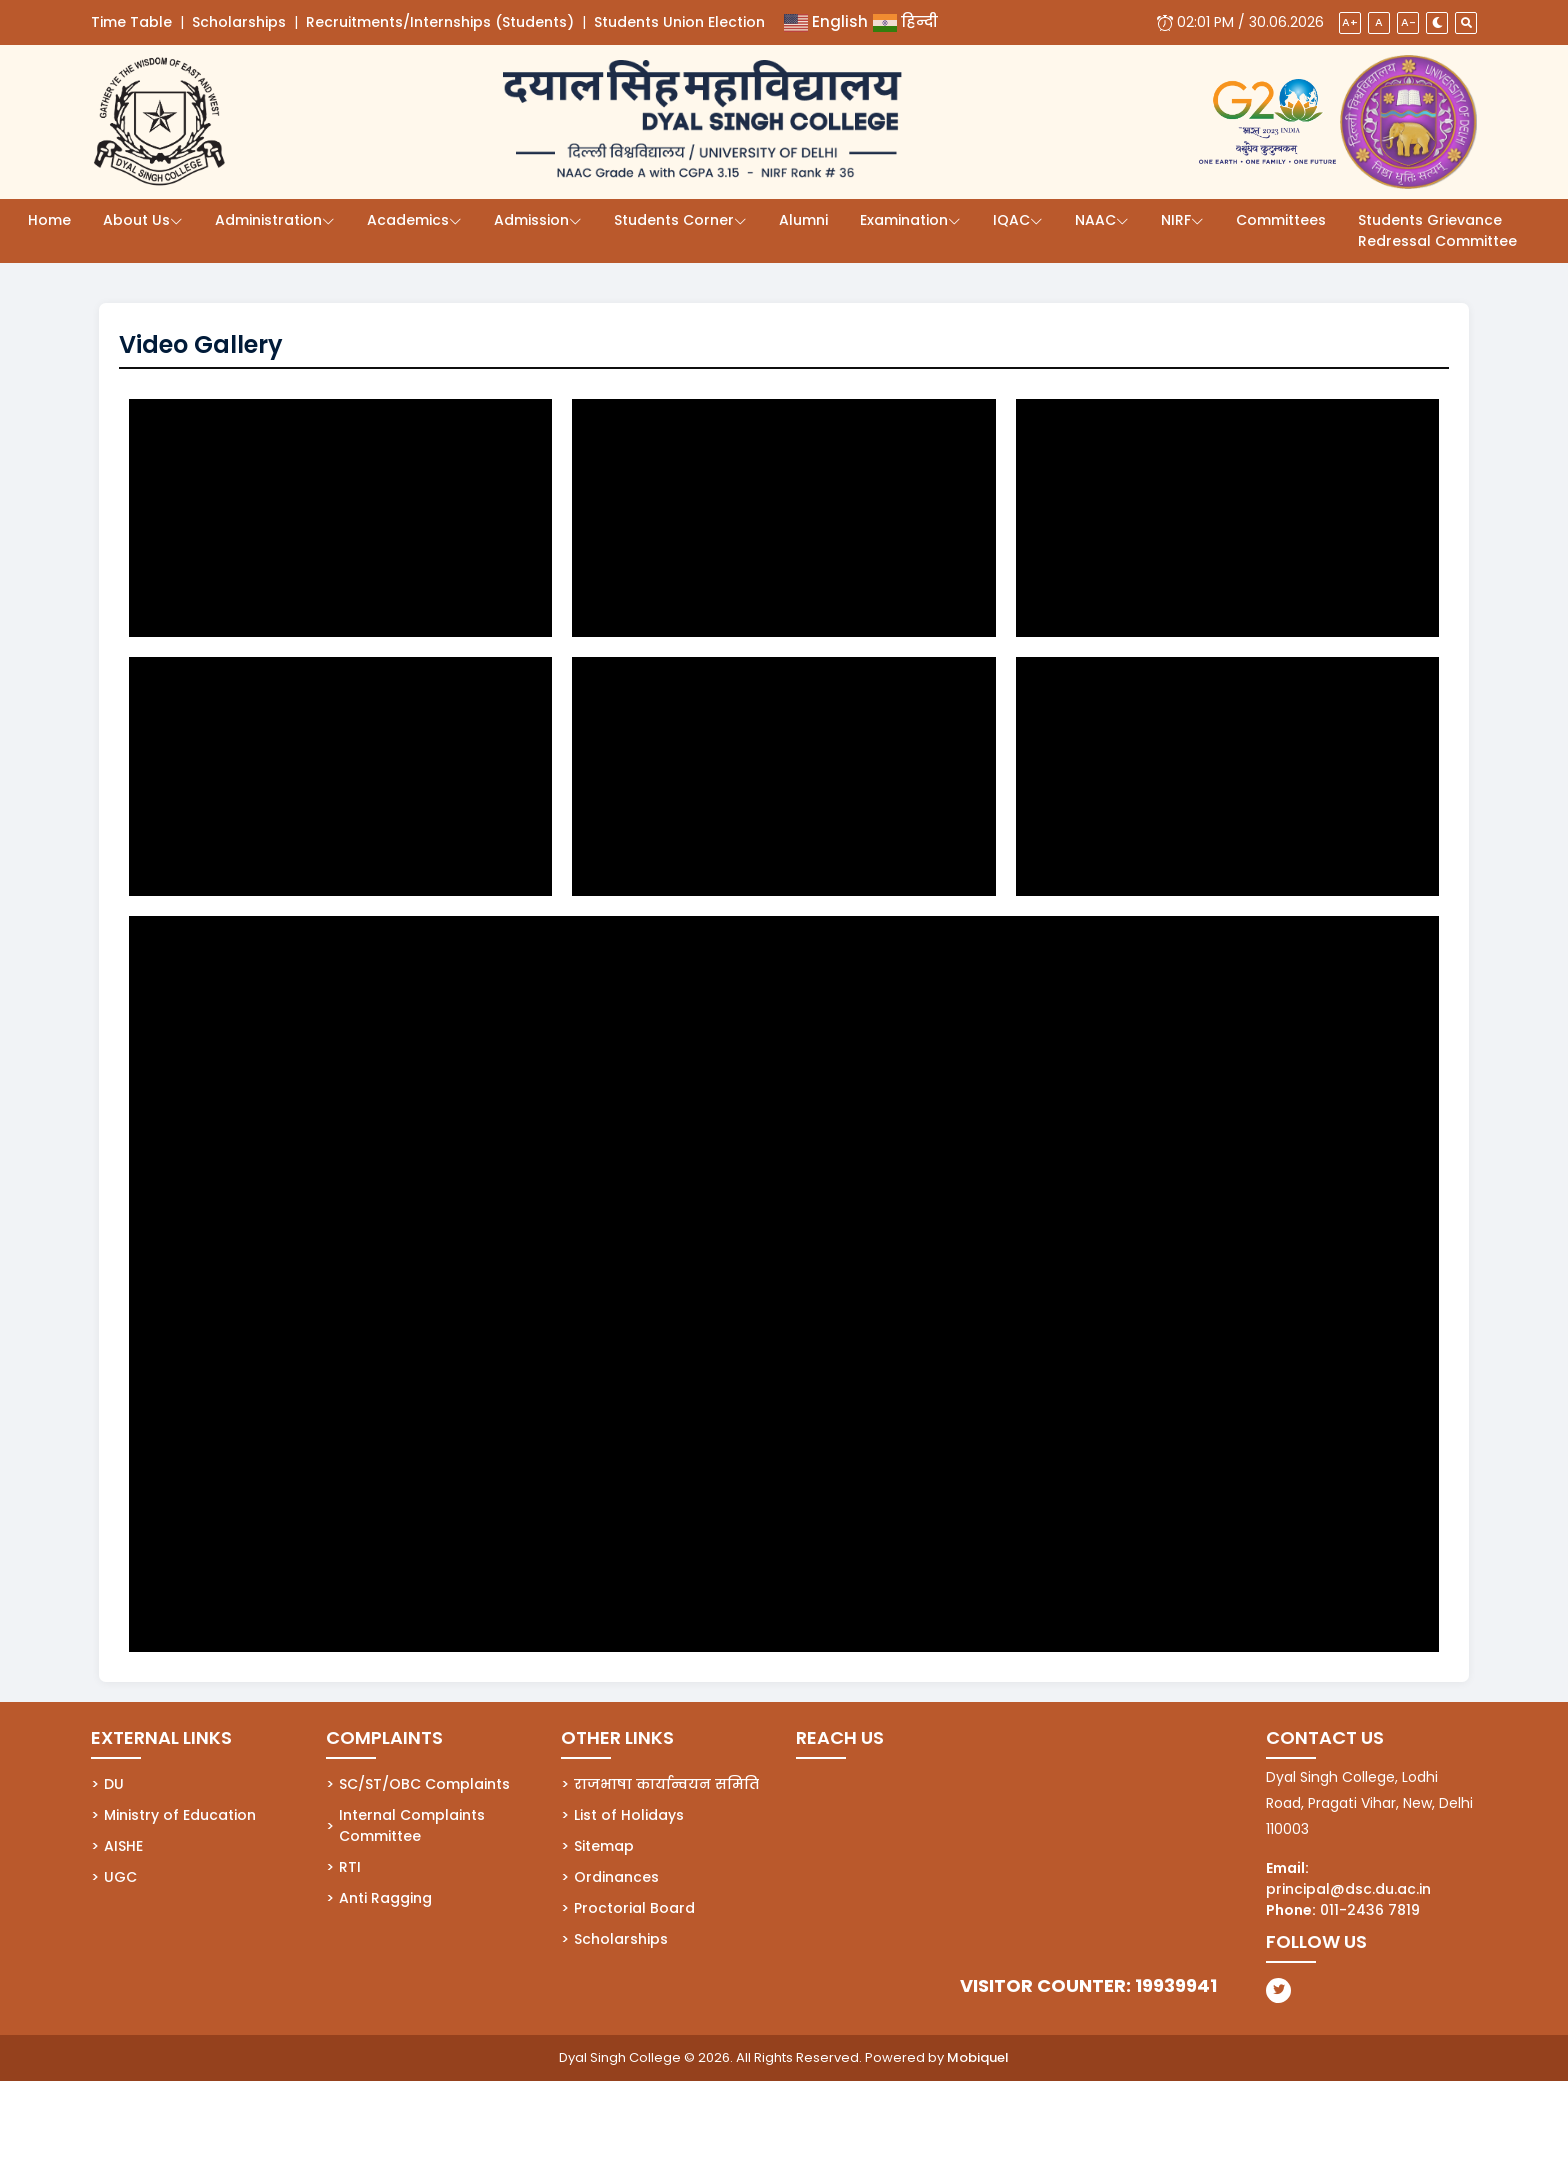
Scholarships (239, 22)
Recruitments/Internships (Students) (440, 22)
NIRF (1176, 220)
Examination (904, 220)
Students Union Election (679, 22)
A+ (1350, 22)
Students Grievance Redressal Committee (1437, 230)
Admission (531, 220)
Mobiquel (978, 2057)
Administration (268, 220)
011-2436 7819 (1370, 1910)
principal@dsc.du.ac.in (1348, 1889)
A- (1408, 22)
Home (49, 220)
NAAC (1095, 220)
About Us (136, 220)
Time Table (131, 22)
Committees (1281, 220)
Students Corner (674, 220)
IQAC (1011, 220)
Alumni (803, 220)
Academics (408, 220)
